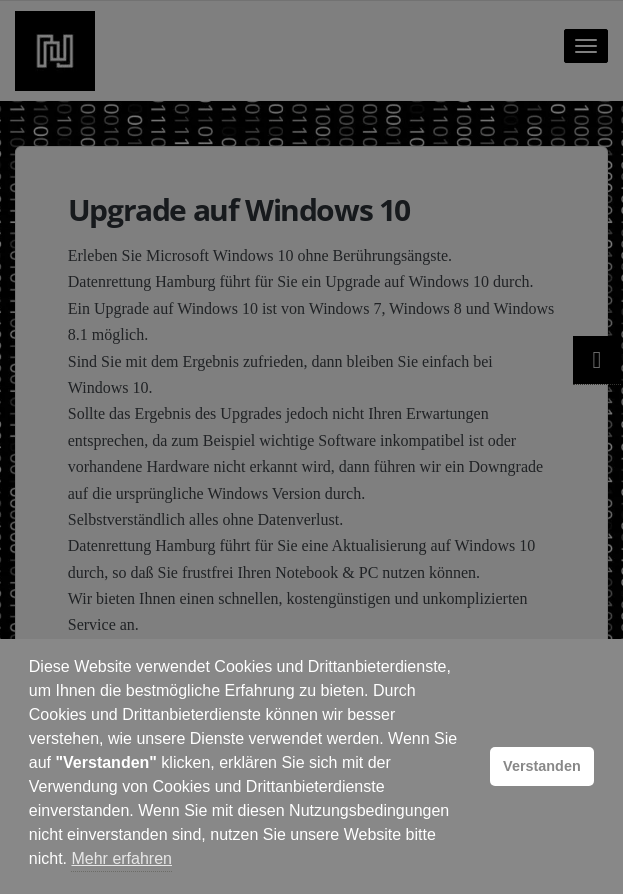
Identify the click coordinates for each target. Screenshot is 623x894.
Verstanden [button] (542, 766)
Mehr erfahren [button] (121, 858)
